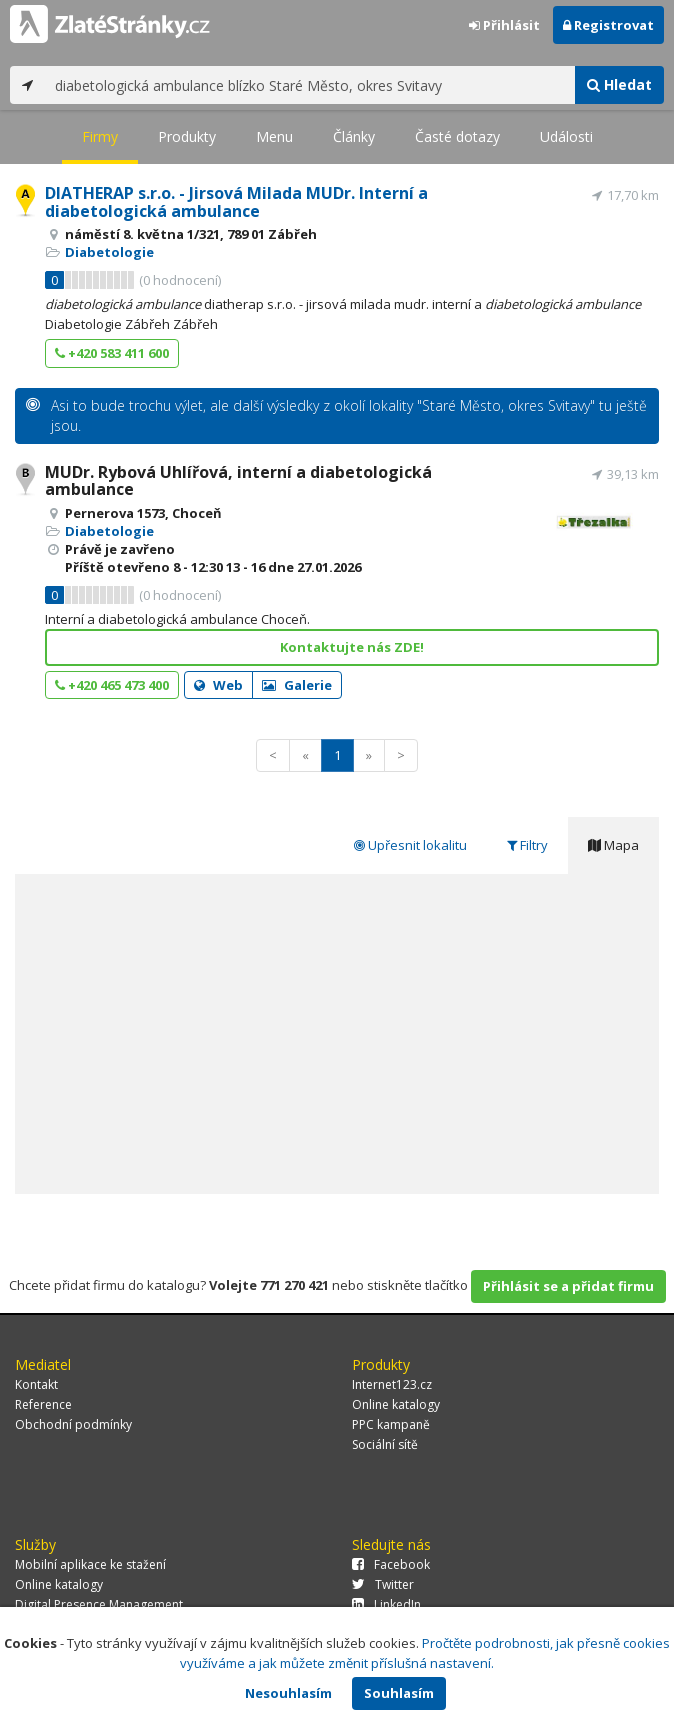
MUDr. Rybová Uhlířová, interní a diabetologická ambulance (238, 481)
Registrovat (608, 25)
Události (566, 136)
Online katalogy (396, 1404)
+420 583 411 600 (112, 353)
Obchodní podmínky (73, 1424)
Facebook (391, 1564)
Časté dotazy (457, 136)
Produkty (187, 136)
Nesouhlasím (288, 1693)
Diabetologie (109, 252)
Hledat (619, 84)
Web (218, 685)
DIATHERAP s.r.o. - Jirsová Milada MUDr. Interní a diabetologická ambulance (236, 202)
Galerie (297, 685)
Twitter (383, 1584)
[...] (310, 85)
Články (354, 136)
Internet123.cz (392, 1384)
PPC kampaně (391, 1424)
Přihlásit (504, 25)
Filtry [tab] (527, 845)
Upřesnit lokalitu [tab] (410, 845)
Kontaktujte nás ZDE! (352, 647)
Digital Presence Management (99, 1604)
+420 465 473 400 (112, 685)
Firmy (100, 136)
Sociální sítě (385, 1444)
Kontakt (36, 1384)
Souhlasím (399, 1693)
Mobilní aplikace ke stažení (90, 1564)
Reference (43, 1404)
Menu (274, 136)
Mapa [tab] (613, 845)
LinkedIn (386, 1604)
